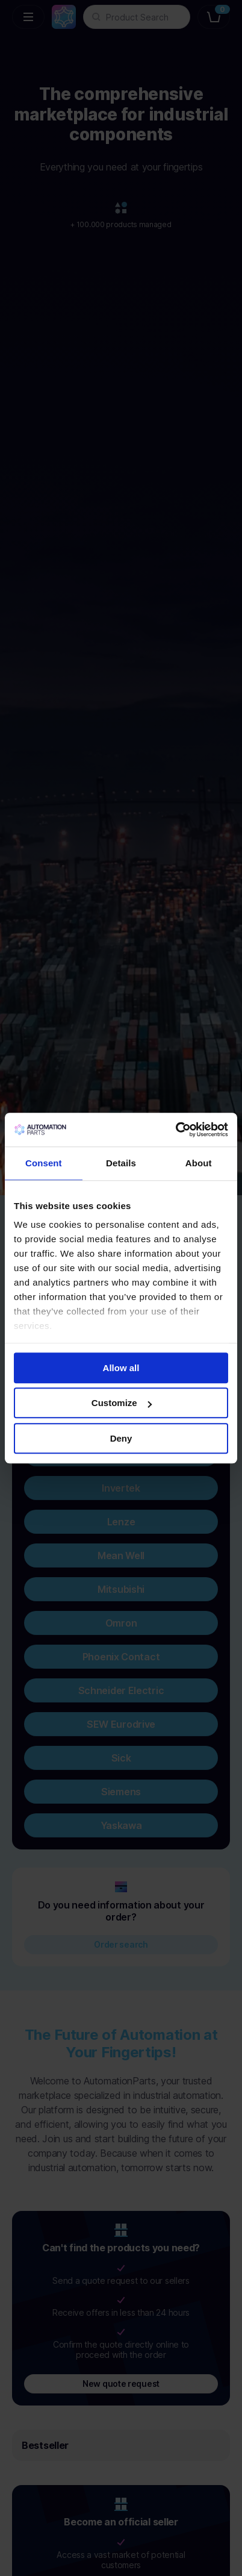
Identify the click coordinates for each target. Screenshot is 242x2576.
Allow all (121, 1368)
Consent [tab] (43, 1163)
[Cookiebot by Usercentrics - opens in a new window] (175, 1129)
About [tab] (198, 1163)
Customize (122, 1403)
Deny (121, 1438)
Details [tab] (121, 1163)
